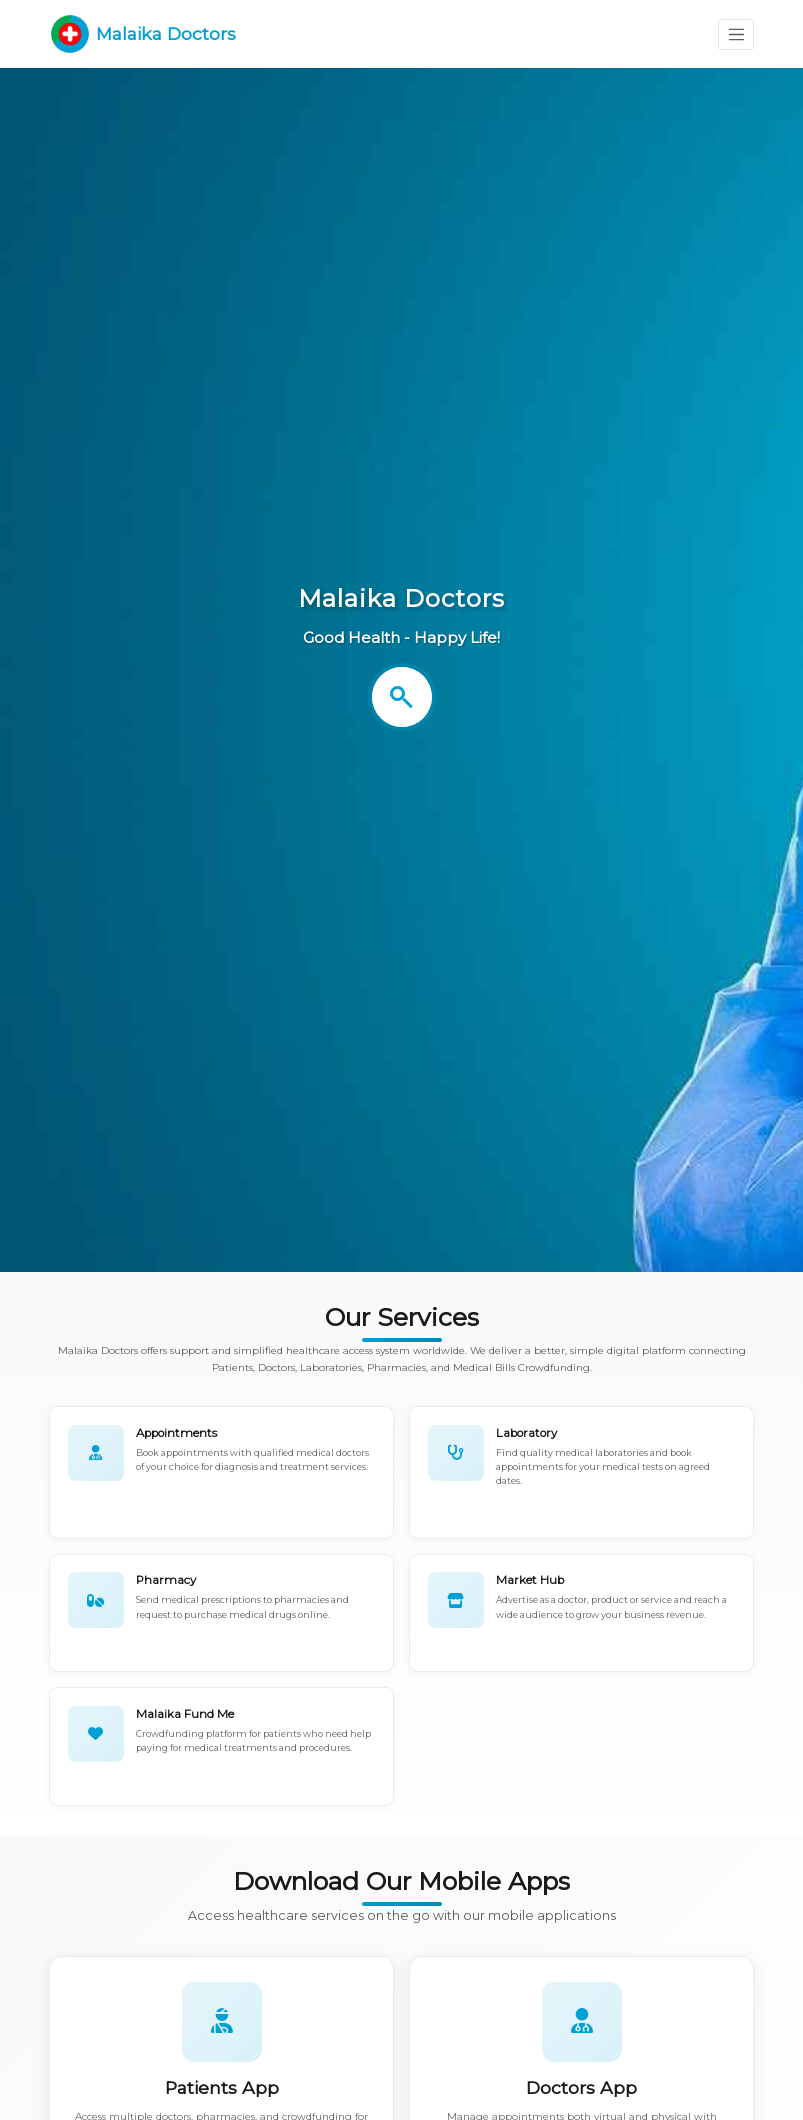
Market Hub (530, 1580)
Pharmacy (166, 1580)
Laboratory (526, 1433)
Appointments (176, 1433)
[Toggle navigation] (736, 34)
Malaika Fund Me (185, 1714)
